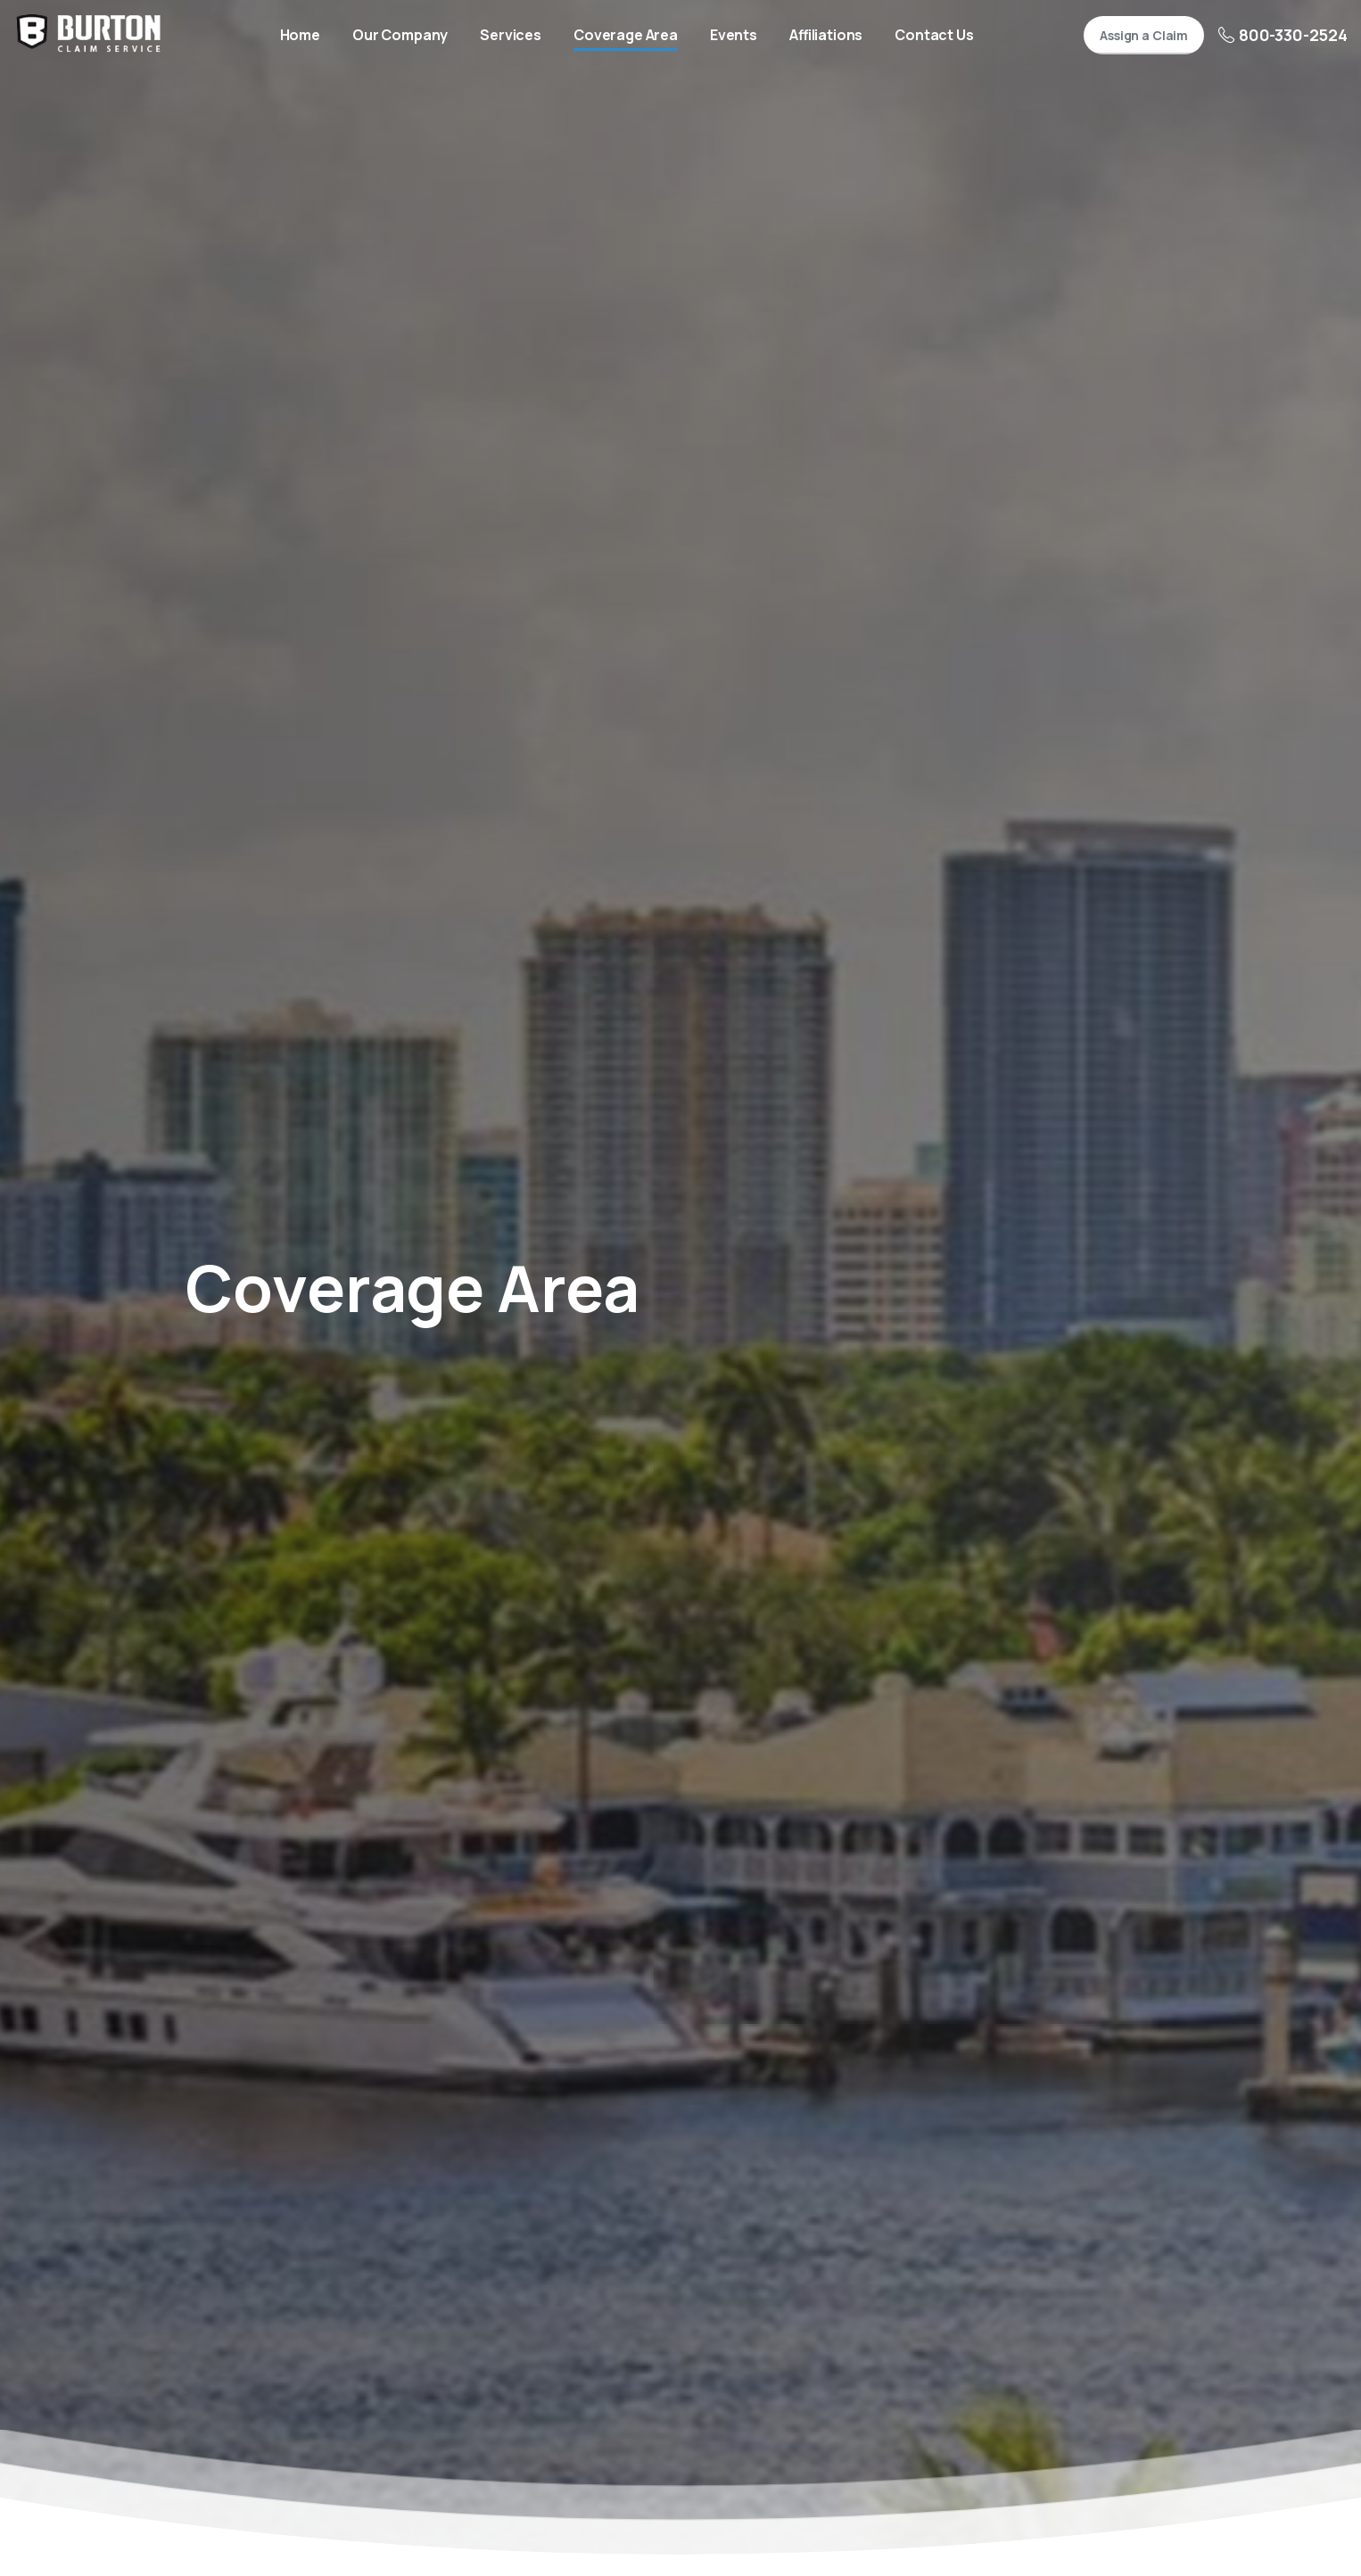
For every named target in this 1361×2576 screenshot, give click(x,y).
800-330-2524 (1283, 34)
